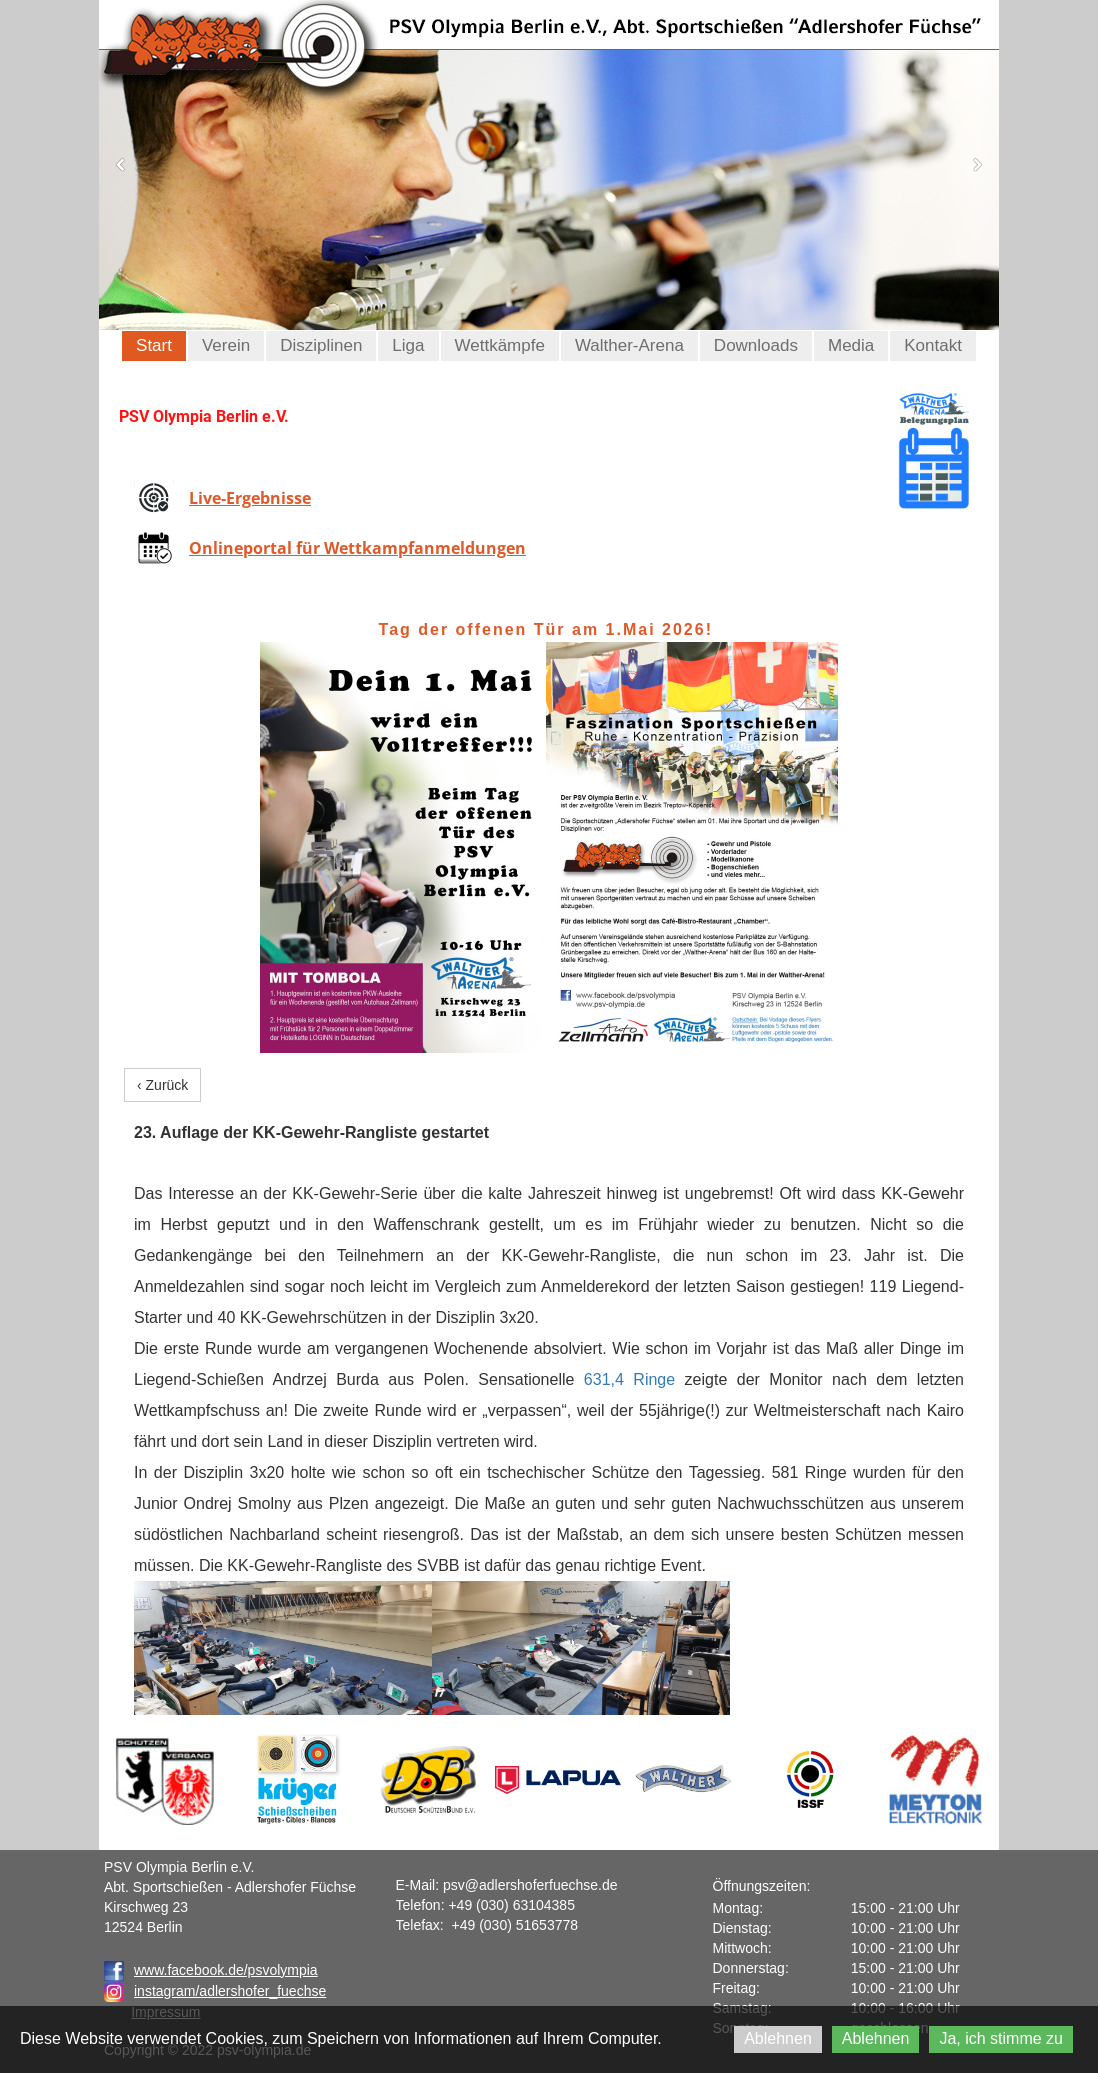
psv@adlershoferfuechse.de (530, 1885)
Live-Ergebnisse (250, 498)
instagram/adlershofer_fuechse (230, 1991)
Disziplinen (321, 345)
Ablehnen (778, 2038)
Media (851, 345)
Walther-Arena (629, 345)
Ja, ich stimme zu (1001, 2038)
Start (154, 345)
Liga (408, 345)
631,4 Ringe (629, 1379)
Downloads (756, 345)
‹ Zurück (162, 1085)
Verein (226, 345)
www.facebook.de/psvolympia (211, 1970)
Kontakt (933, 345)
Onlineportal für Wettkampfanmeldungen (357, 548)
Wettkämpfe (500, 345)
